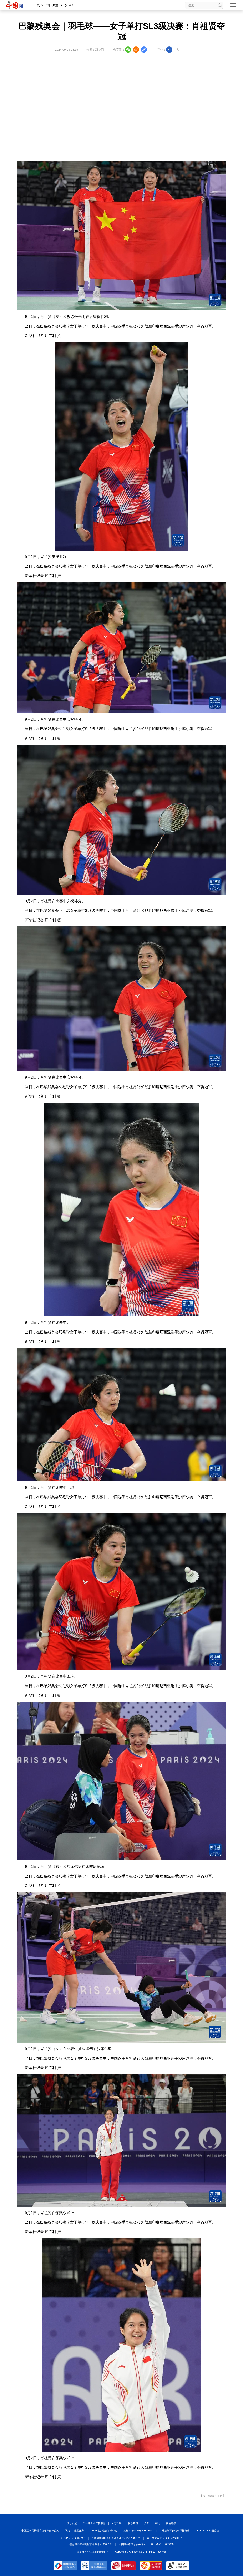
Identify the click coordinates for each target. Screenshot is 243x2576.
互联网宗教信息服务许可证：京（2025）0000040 (145, 2544)
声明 (157, 2523)
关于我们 (72, 2523)
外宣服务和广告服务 (94, 2523)
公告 (146, 2523)
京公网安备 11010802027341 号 (165, 2538)
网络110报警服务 (74, 2530)
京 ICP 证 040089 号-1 (72, 2538)
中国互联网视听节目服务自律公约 (40, 2530)
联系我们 (133, 2523)
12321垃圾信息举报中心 (103, 2530)
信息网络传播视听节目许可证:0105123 (90, 2544)
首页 (36, 5)
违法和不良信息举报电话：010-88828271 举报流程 (190, 2530)
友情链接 (171, 2523)
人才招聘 (117, 2523)
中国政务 (52, 5)
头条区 (70, 5)
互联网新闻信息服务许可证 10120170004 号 (116, 2538)
